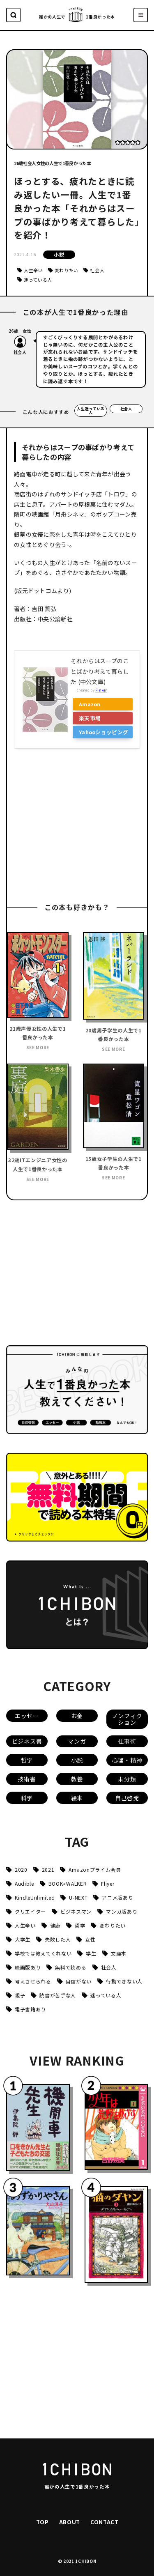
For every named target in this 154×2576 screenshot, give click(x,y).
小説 (59, 254)
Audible (24, 1883)
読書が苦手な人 (57, 1995)
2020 (21, 1869)
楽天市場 (90, 718)
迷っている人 (38, 279)
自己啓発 (127, 1798)
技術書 (27, 1779)
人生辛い (33, 270)
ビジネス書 (27, 1741)
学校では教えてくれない (43, 1953)
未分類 (127, 1779)
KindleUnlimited (35, 1897)
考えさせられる (33, 1981)
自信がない (79, 1981)
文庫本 (118, 1953)
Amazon (90, 704)
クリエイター (30, 1911)
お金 (77, 1716)
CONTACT (104, 2522)
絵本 (77, 1798)
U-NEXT (78, 1897)
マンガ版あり (121, 1911)
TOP (42, 2522)
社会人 (97, 270)
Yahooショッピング (103, 732)
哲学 (27, 1760)
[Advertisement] (75, 826)
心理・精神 (127, 1760)
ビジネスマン (76, 1911)
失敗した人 (58, 1939)
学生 (91, 1953)
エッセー (27, 1716)
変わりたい (66, 270)
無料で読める (70, 1967)
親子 (20, 1995)
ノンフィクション (127, 1719)
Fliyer (107, 1883)
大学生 (22, 1939)
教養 (77, 1779)
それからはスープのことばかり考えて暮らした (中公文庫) (100, 671)
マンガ (77, 1741)
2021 (48, 1869)
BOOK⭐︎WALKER (67, 1883)
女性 (90, 1939)
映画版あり (28, 1967)
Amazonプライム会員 (95, 1869)
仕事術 (127, 1741)
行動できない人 (124, 1981)
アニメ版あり (117, 1897)
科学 (27, 1798)
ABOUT (69, 2522)
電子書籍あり (30, 2009)
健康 (55, 1925)
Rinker (101, 689)
